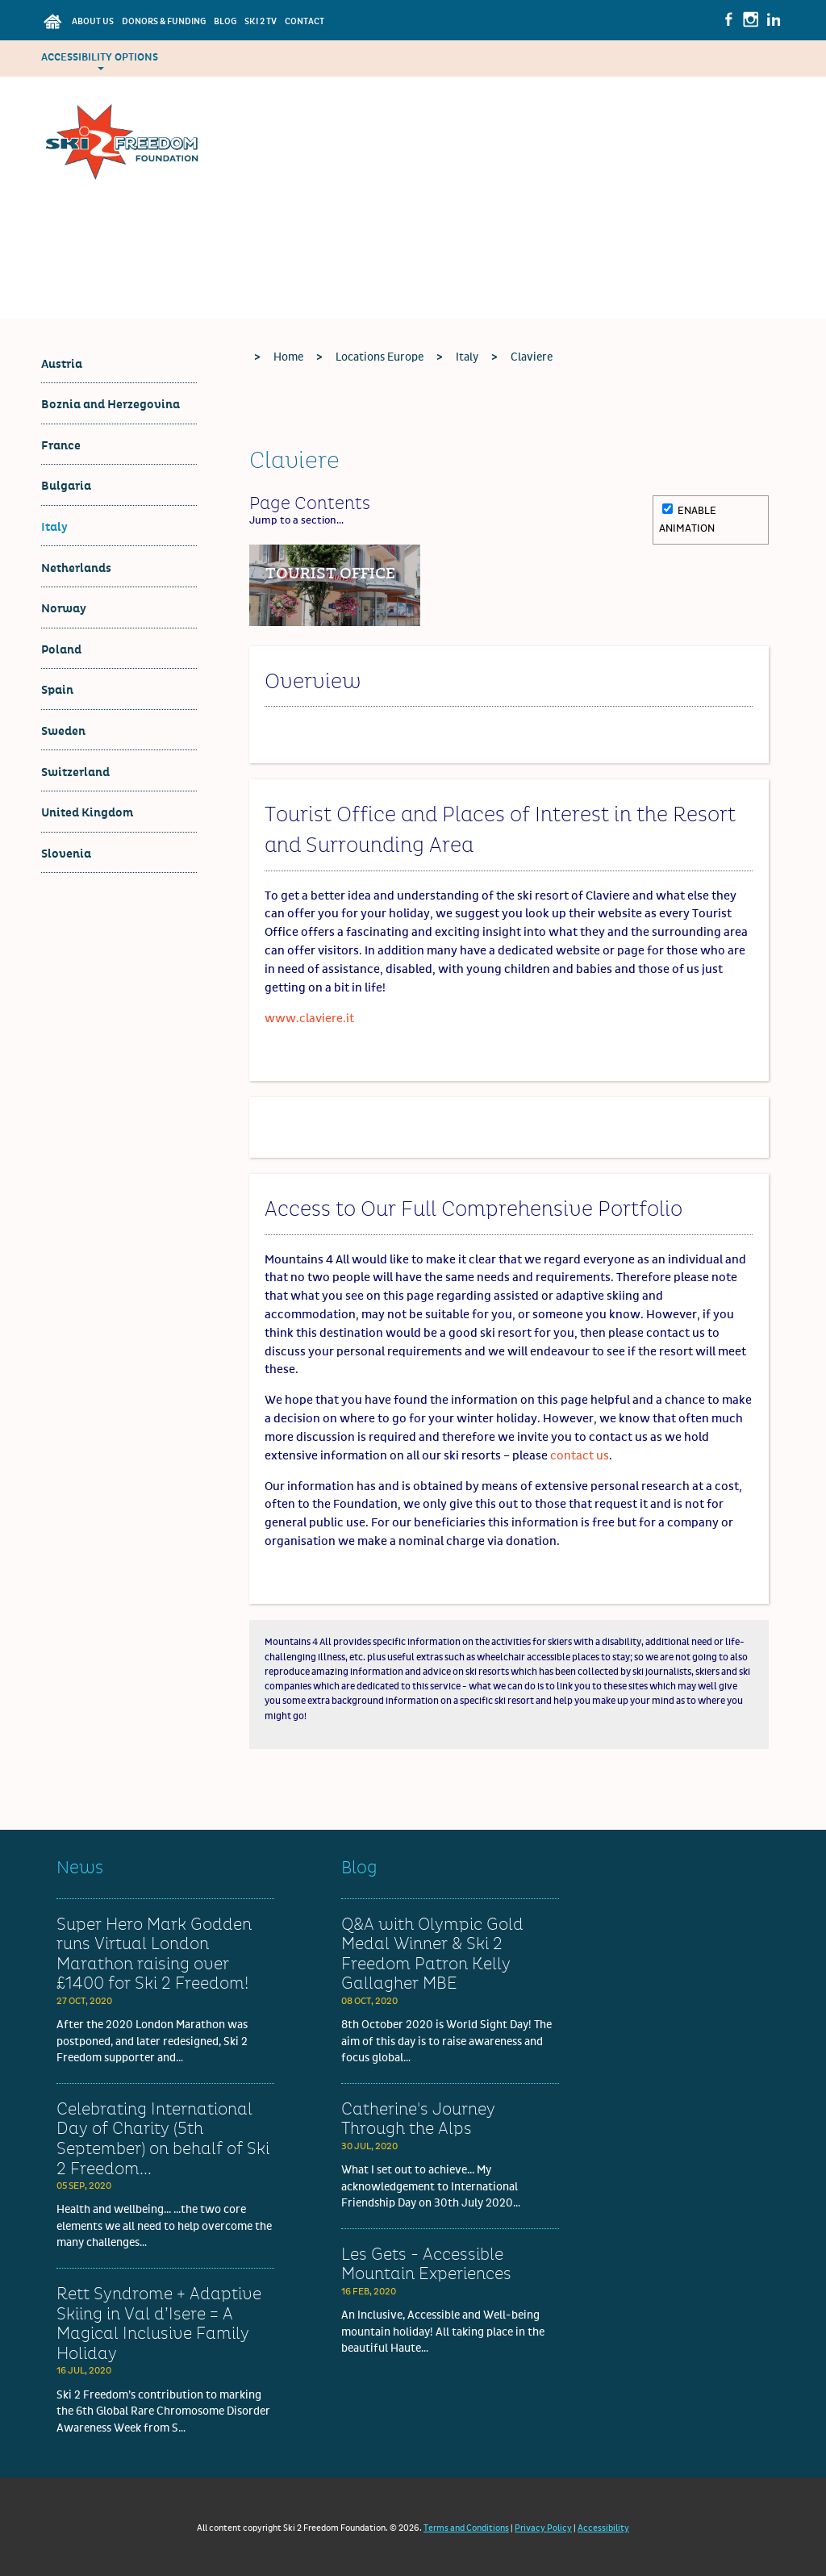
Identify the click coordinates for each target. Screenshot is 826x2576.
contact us (579, 1456)
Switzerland (75, 772)
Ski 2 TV (260, 21)
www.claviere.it (309, 1018)
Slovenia (66, 854)
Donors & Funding (164, 21)
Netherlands (76, 568)
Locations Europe (379, 357)
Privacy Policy (543, 2528)
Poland (61, 650)
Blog (225, 21)
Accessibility (603, 2528)
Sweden (63, 731)
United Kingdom (87, 813)
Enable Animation (687, 518)
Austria (61, 364)
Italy (54, 527)
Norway (63, 609)
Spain (57, 690)
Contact (304, 21)
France (61, 446)
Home (288, 357)
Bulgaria (66, 486)
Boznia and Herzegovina (110, 405)
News (79, 1868)
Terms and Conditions (466, 2528)
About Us (93, 21)
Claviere (532, 357)
